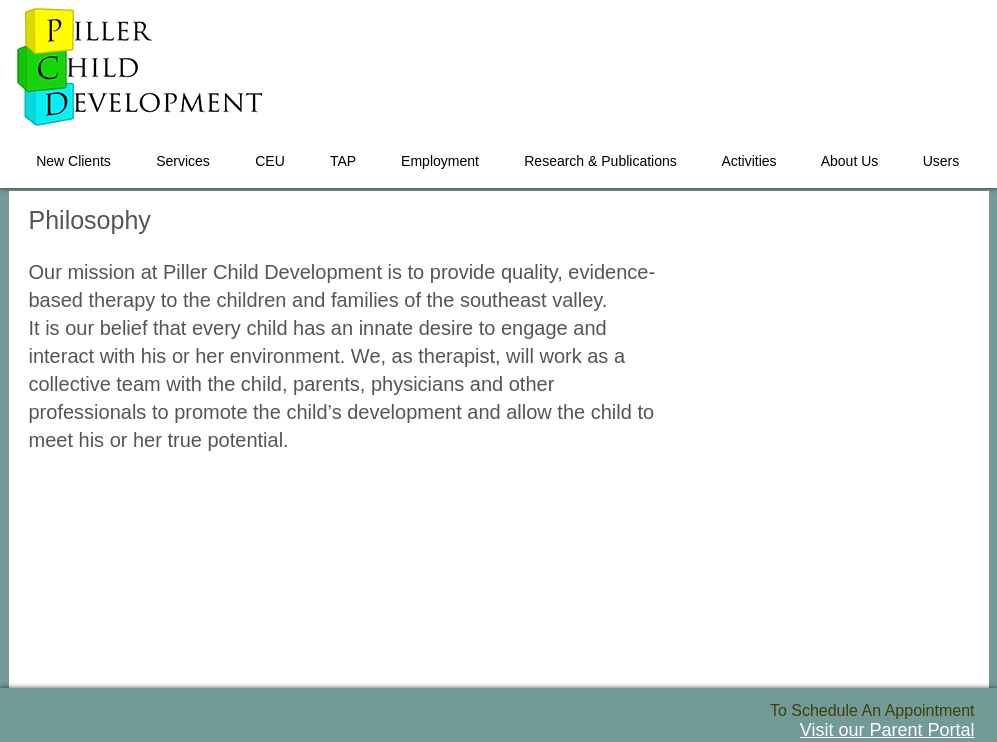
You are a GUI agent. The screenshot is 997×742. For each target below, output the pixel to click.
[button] (183, 152)
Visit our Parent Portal (887, 730)
